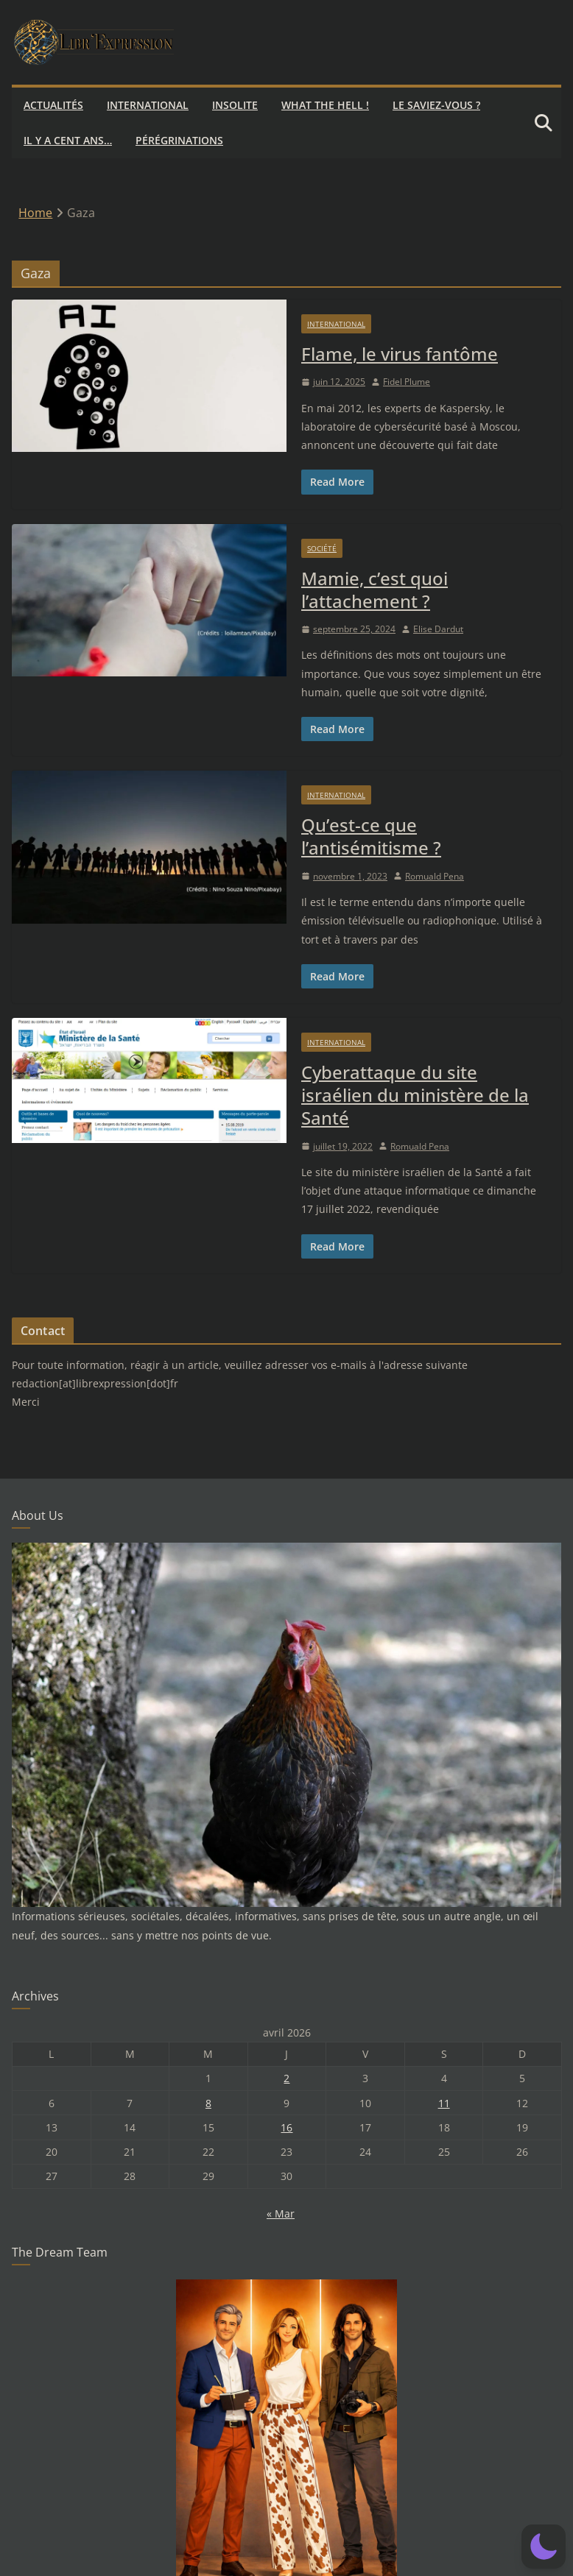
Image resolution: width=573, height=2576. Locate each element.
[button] (543, 2546)
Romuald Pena (434, 876)
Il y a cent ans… (68, 140)
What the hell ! (325, 105)
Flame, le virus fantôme (399, 354)
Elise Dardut (438, 629)
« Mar (281, 2214)
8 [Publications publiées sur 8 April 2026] (208, 2103)
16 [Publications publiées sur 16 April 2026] (286, 2127)
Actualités (53, 105)
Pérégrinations (179, 140)
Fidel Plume (406, 381)
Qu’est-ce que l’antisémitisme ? (371, 836)
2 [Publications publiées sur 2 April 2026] (286, 2078)
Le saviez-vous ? (436, 105)
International (148, 105)
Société (322, 548)
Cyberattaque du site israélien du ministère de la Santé (415, 1095)
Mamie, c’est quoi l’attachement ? (374, 589)
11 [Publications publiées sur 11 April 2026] (444, 2103)
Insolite (235, 105)
